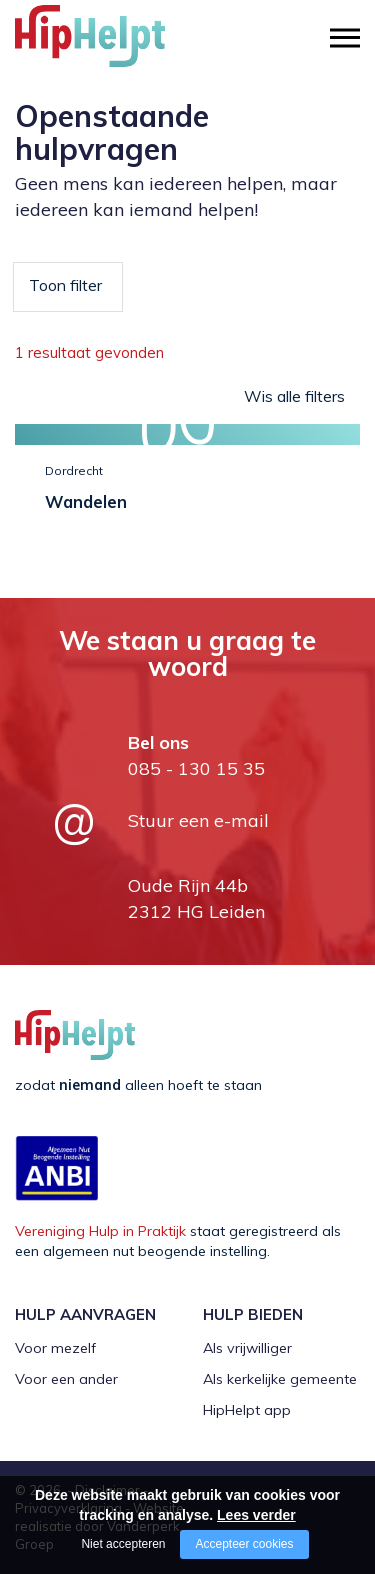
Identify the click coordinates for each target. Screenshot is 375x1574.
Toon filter (65, 285)
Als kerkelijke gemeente (280, 1379)
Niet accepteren (123, 1544)
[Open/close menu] (345, 37)
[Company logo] (115, 45)
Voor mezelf (55, 1348)
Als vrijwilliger (247, 1348)
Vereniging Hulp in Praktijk (100, 1231)
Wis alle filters (294, 396)
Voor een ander (66, 1379)
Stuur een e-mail (198, 820)
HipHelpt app (247, 1410)
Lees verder (256, 1515)
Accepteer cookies (244, 1544)
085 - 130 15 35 (196, 768)
